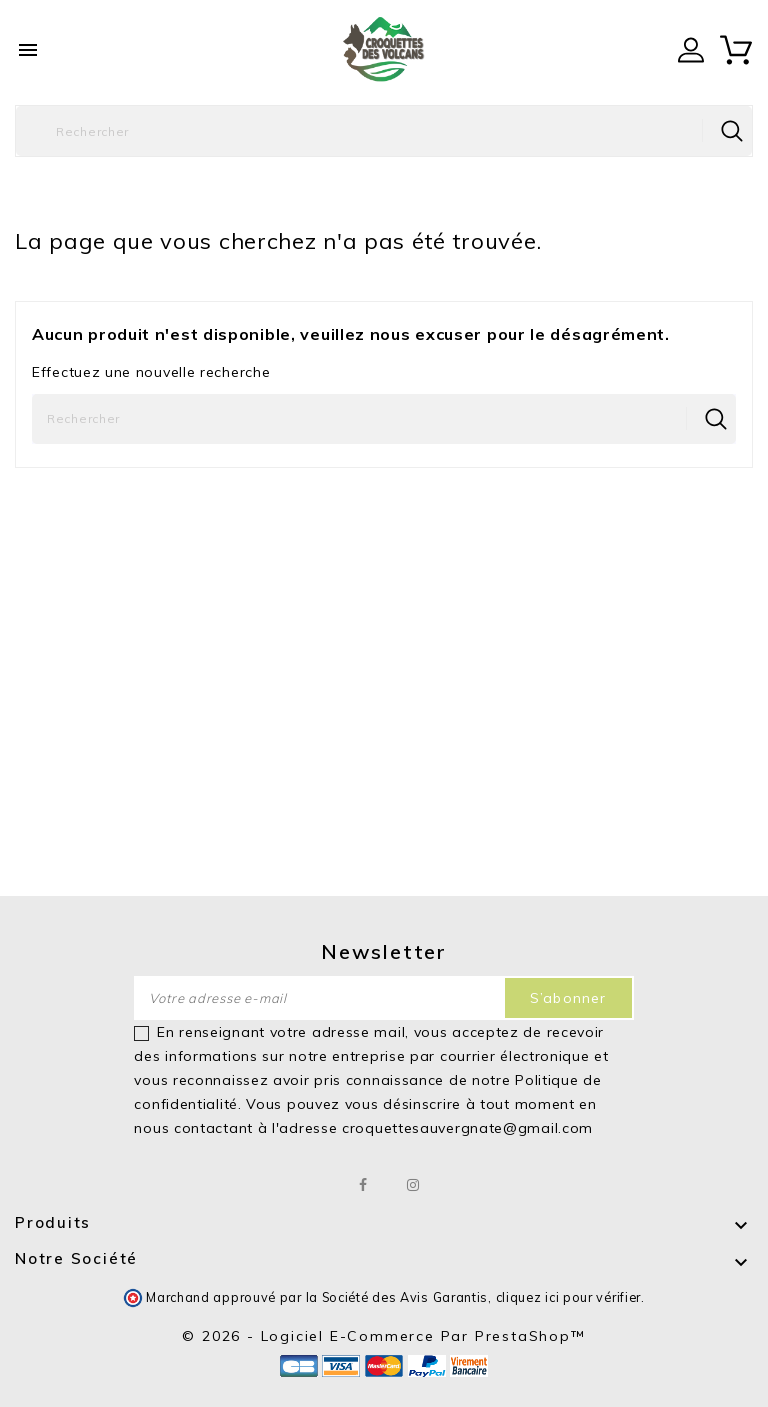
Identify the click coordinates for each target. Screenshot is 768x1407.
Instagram (413, 1185)
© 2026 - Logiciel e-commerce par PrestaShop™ (383, 1336)
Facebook (364, 1185)
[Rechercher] (384, 131)
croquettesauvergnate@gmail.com (467, 1128)
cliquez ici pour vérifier (569, 1297)
